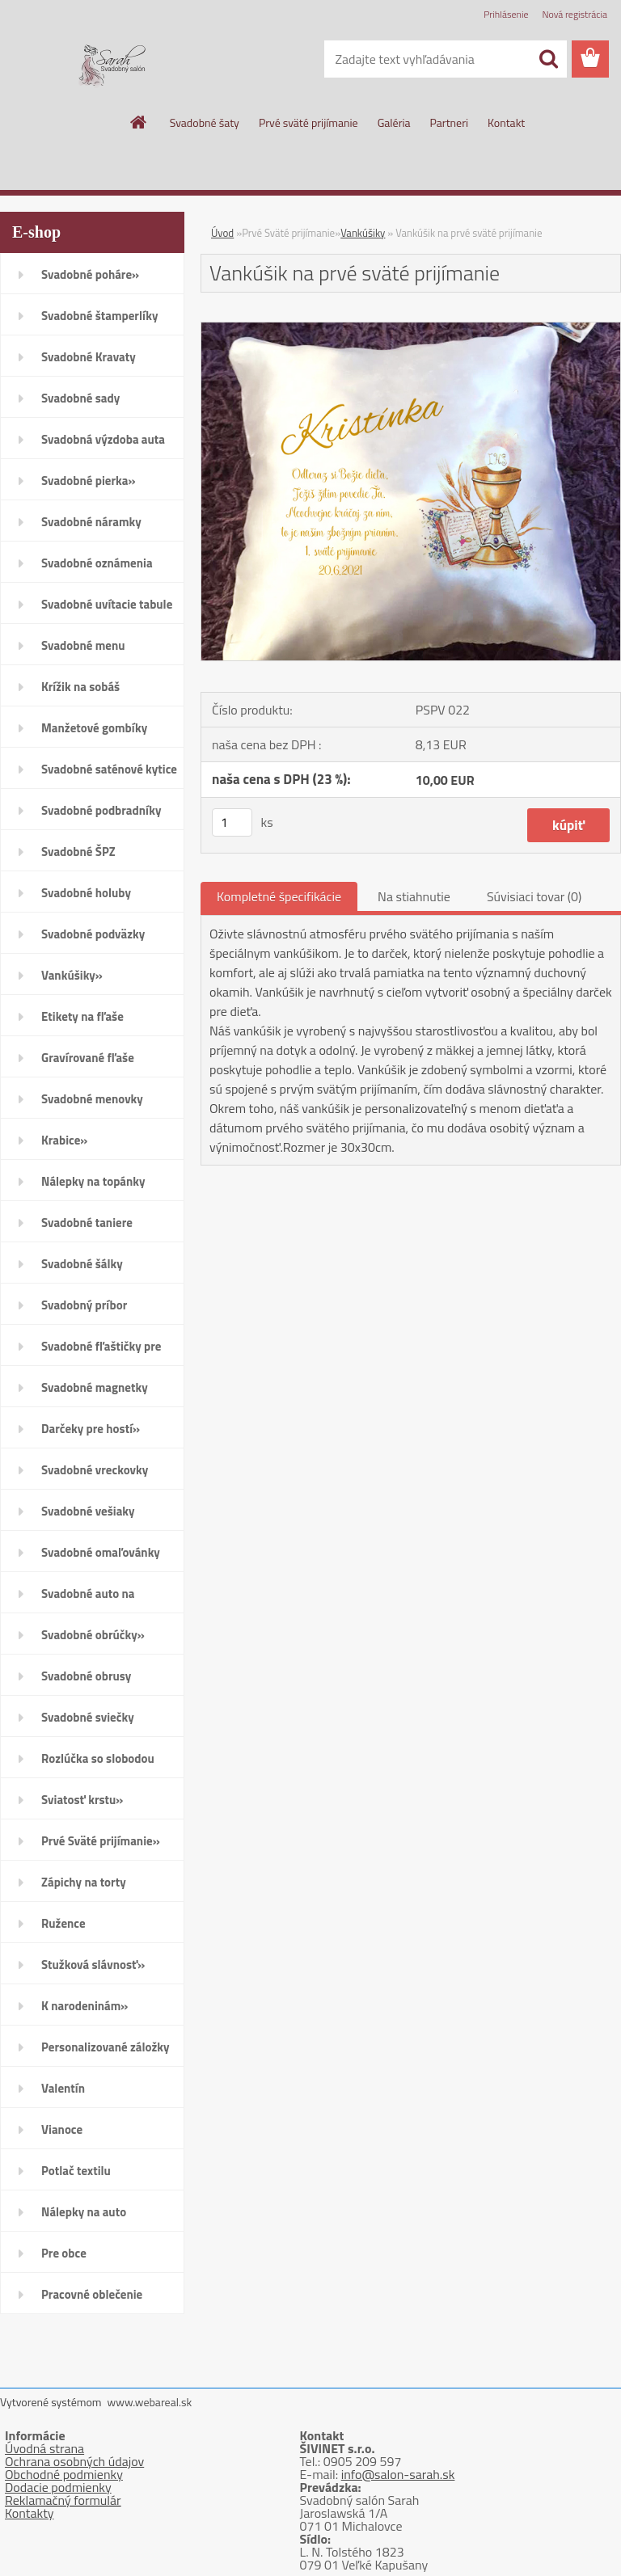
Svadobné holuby (86, 892)
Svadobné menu (83, 645)
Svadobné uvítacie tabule (106, 604)
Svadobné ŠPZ (78, 851)
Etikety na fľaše (82, 1016)
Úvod (222, 233)
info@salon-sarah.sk (398, 2474)
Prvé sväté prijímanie (308, 122)
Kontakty (29, 2513)
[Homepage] (139, 122)
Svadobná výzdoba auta (103, 439)
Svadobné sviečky (87, 1717)
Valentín (63, 2088)
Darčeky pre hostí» (90, 1428)
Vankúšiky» (72, 975)
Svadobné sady (80, 398)
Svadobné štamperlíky (99, 315)
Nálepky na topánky (93, 1181)
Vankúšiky (362, 233)
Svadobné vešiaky (88, 1511)
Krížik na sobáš (80, 686)
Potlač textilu (76, 2170)
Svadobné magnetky (94, 1387)
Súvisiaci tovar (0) (534, 896)
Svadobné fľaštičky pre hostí (101, 1351)
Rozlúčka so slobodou (97, 1758)
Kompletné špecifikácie (279, 896)
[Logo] (111, 59)
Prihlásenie (506, 14)
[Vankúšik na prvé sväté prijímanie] (410, 329)
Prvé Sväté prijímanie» (100, 1841)
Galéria (394, 122)
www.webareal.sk (150, 2401)
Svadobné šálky (82, 1263)
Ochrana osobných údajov (74, 2461)
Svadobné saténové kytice (109, 769)
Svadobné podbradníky (101, 810)
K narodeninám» (84, 2005)
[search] (548, 59)
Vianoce (61, 2129)
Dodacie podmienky (58, 2487)
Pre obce (64, 2253)
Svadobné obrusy (86, 1676)
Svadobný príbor (84, 1305)
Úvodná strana (44, 2448)
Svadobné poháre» (90, 274)
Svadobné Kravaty (88, 357)
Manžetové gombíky (94, 728)
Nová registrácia (574, 14)
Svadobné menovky (92, 1099)
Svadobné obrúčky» (93, 1634)
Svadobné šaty (204, 122)
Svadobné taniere (87, 1222)
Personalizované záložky (105, 2047)
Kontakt (506, 122)
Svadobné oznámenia (97, 563)
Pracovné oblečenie (91, 2294)
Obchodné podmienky (64, 2474)
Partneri (449, 122)
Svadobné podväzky (93, 934)
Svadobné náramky (91, 521)
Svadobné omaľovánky (100, 1552)
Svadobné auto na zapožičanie (87, 1598)
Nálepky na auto (83, 2212)
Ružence (63, 1923)
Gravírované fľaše (87, 1057)
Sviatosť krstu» (82, 1799)
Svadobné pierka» (88, 480)
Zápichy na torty (83, 1882)
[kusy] (232, 822)
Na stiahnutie (414, 896)
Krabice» (64, 1140)
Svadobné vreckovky (94, 1470)
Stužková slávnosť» (93, 1964)
